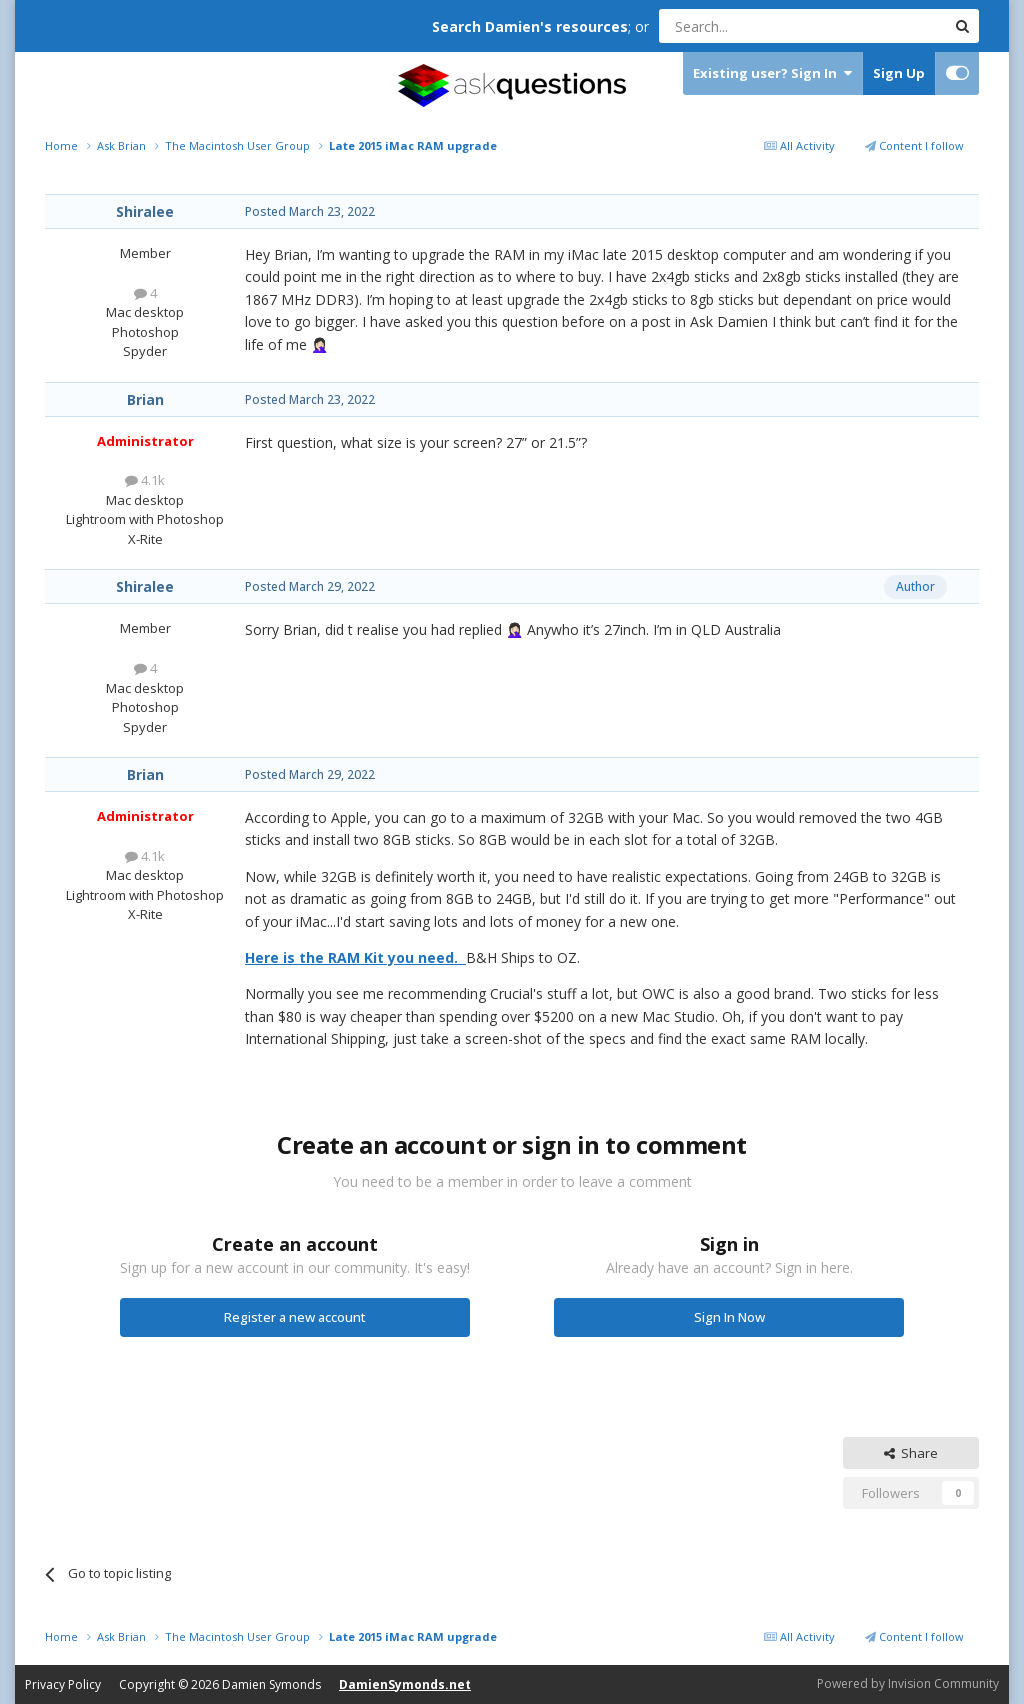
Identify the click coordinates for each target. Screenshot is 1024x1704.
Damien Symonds (271, 1684)
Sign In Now (729, 1317)
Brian (145, 399)
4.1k (145, 480)
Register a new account (295, 1317)
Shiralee (145, 211)
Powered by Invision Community (908, 1683)
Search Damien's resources (530, 26)
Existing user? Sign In (772, 73)
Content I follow (914, 145)
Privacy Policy (63, 1684)
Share (911, 1453)
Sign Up (899, 73)
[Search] (753, 26)
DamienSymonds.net (405, 1684)
